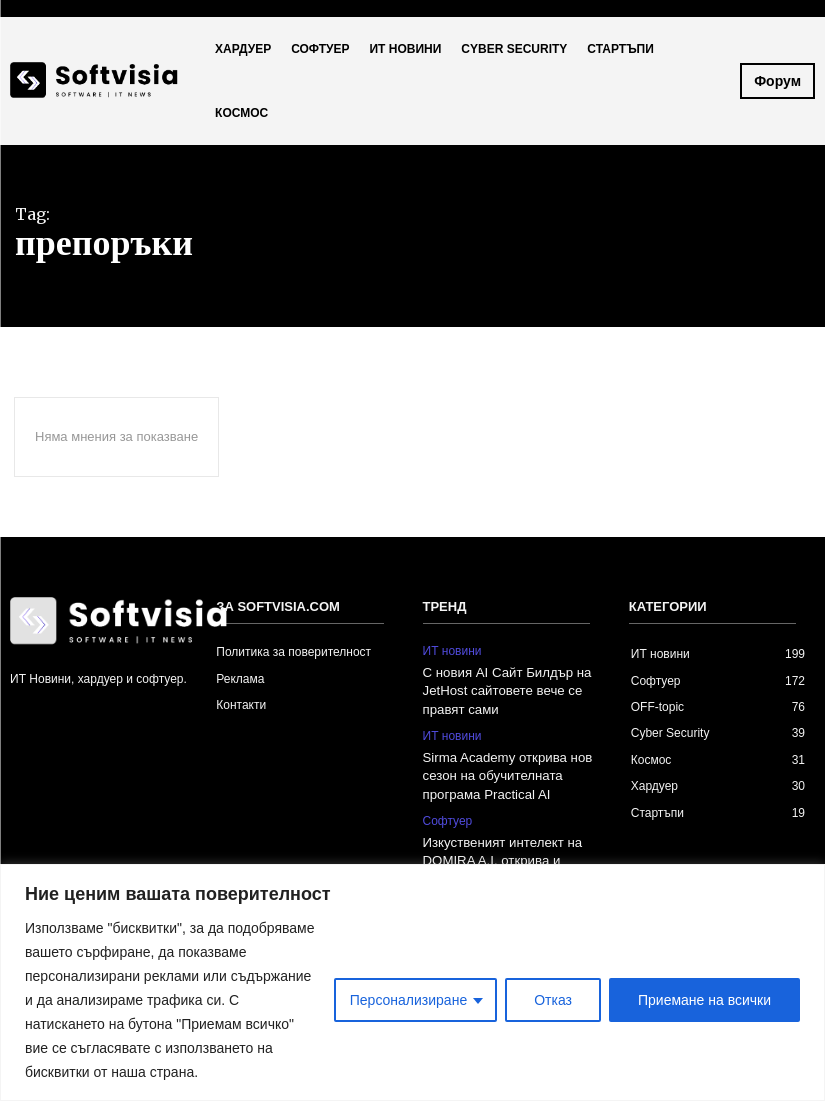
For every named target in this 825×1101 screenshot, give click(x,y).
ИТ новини (452, 651)
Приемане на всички (704, 1000)
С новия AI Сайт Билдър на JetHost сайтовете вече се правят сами (506, 690)
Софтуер (448, 819)
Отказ (553, 1000)
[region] (412, 982)
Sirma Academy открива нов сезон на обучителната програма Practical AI (506, 774)
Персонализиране (408, 1000)
